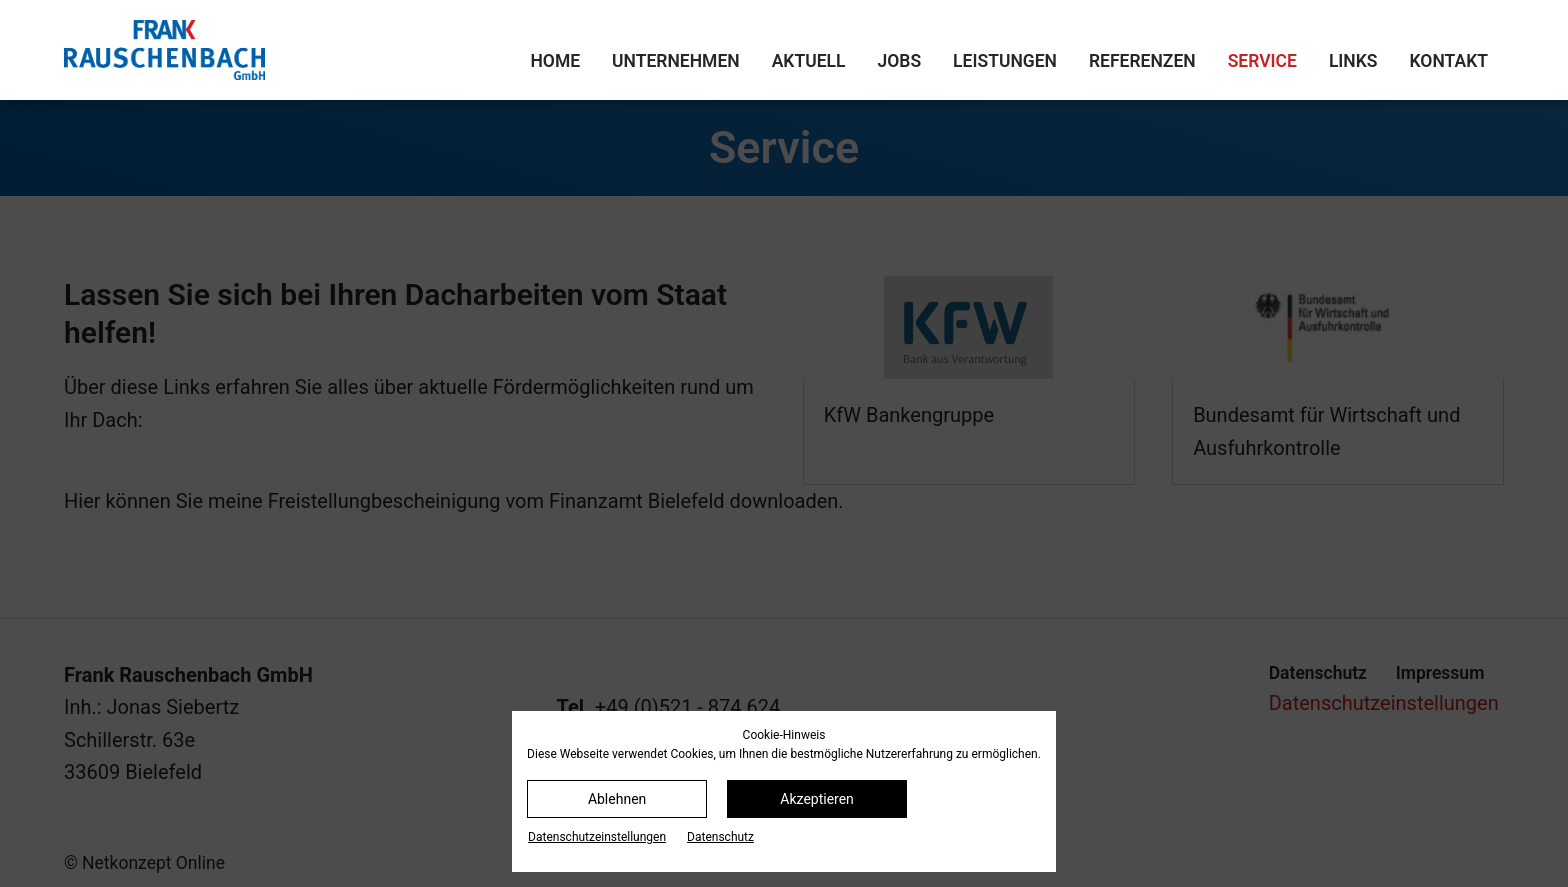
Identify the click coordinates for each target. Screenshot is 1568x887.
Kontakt (1449, 61)
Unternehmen (676, 61)
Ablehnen (617, 799)
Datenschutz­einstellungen (597, 837)
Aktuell (809, 61)
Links (1353, 61)
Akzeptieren (817, 799)
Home (555, 61)
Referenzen (1142, 61)
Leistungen (1005, 61)
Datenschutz (720, 837)
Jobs (900, 61)
